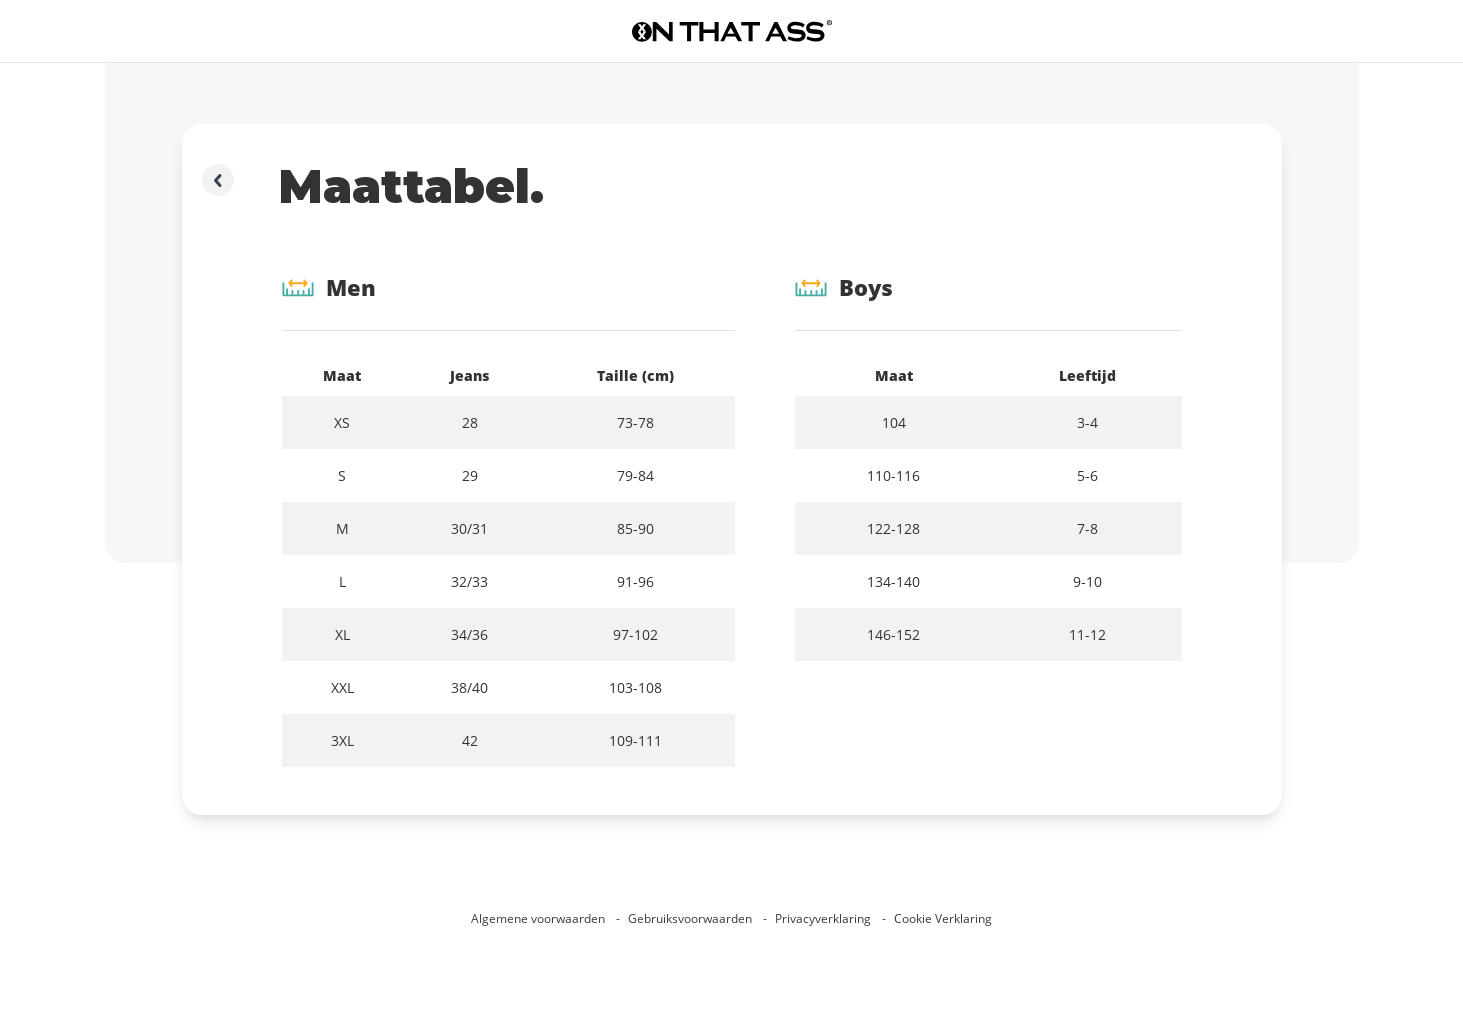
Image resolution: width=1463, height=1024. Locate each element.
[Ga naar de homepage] (732, 31)
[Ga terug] (218, 180)
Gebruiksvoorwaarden (691, 918)
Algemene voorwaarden (539, 918)
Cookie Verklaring (943, 918)
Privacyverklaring (824, 918)
